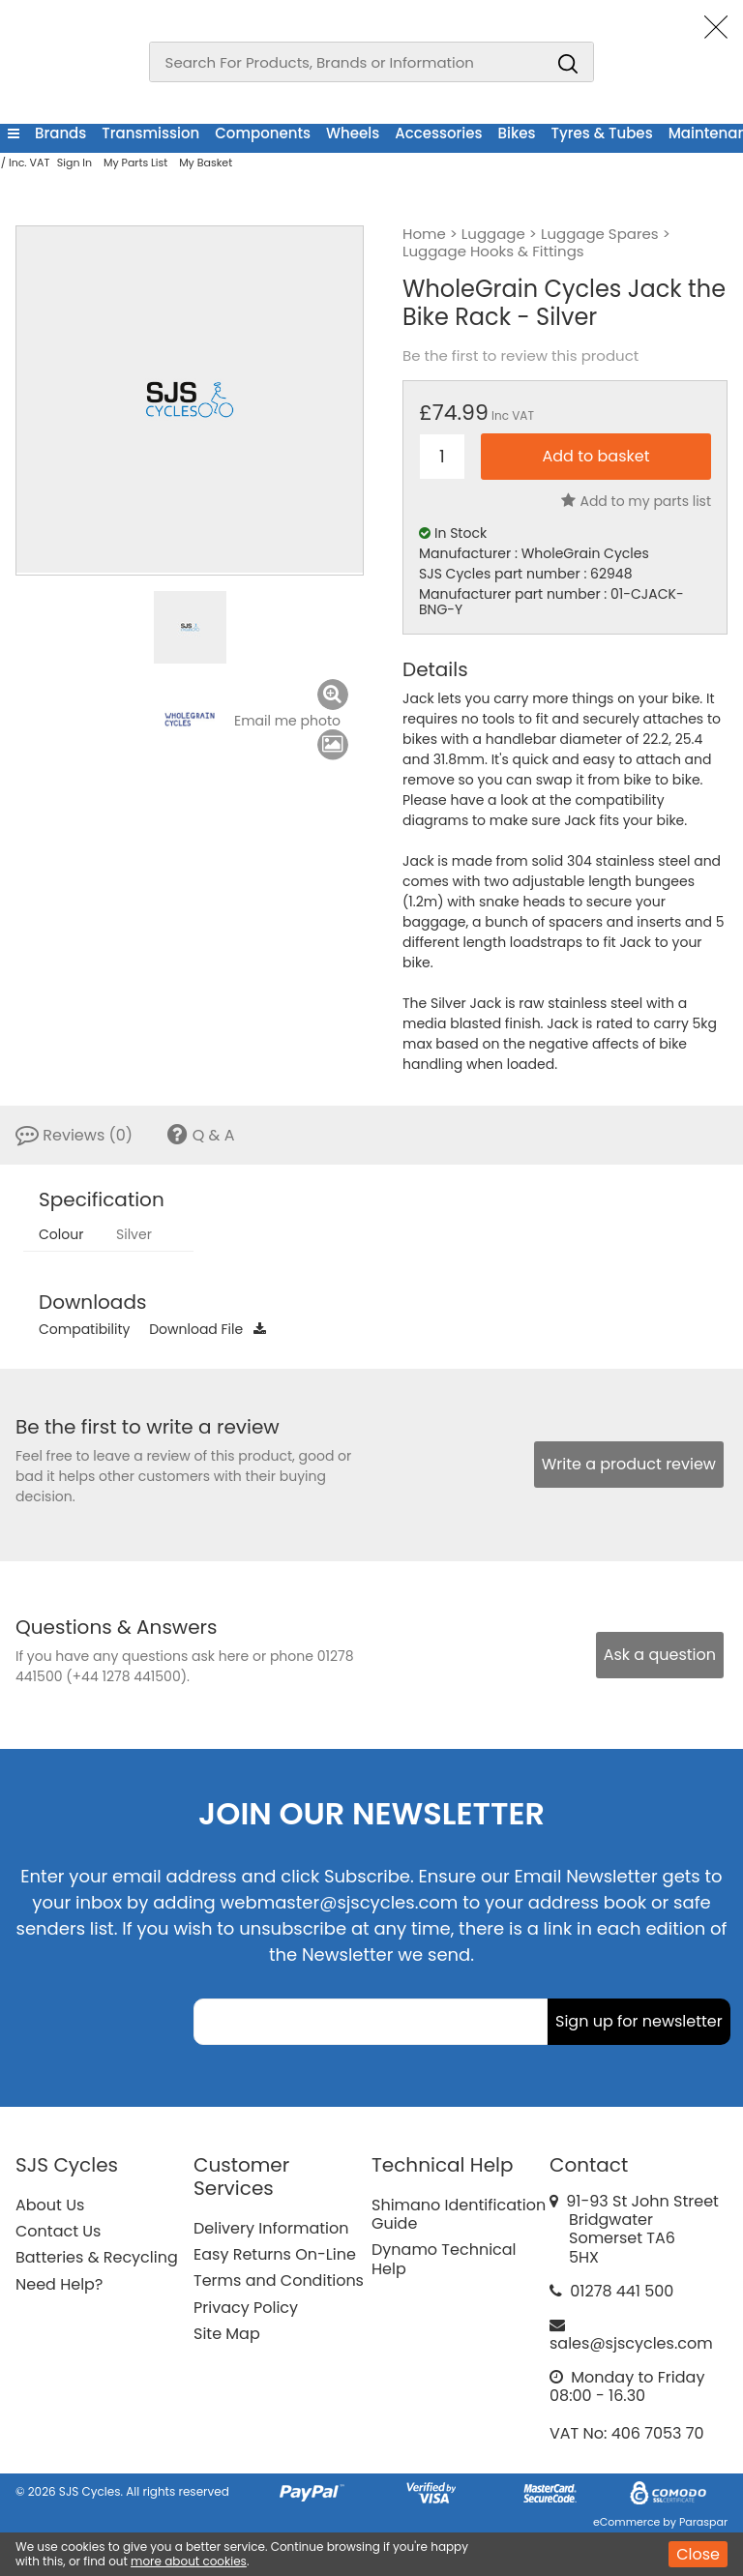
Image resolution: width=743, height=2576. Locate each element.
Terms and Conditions (278, 2280)
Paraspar (703, 2522)
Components (263, 133)
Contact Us (58, 2231)
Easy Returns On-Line (274, 2254)
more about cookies (189, 2561)
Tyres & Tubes (602, 133)
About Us (49, 2205)
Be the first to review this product (520, 356)
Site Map (226, 2334)
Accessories (438, 133)
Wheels (352, 133)
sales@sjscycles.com (631, 2343)
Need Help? (59, 2284)
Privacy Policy (245, 2307)
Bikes (517, 133)
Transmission (150, 133)
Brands (60, 133)
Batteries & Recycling (96, 2257)
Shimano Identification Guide (459, 2214)
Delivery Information (270, 2228)
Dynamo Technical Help (444, 2258)
